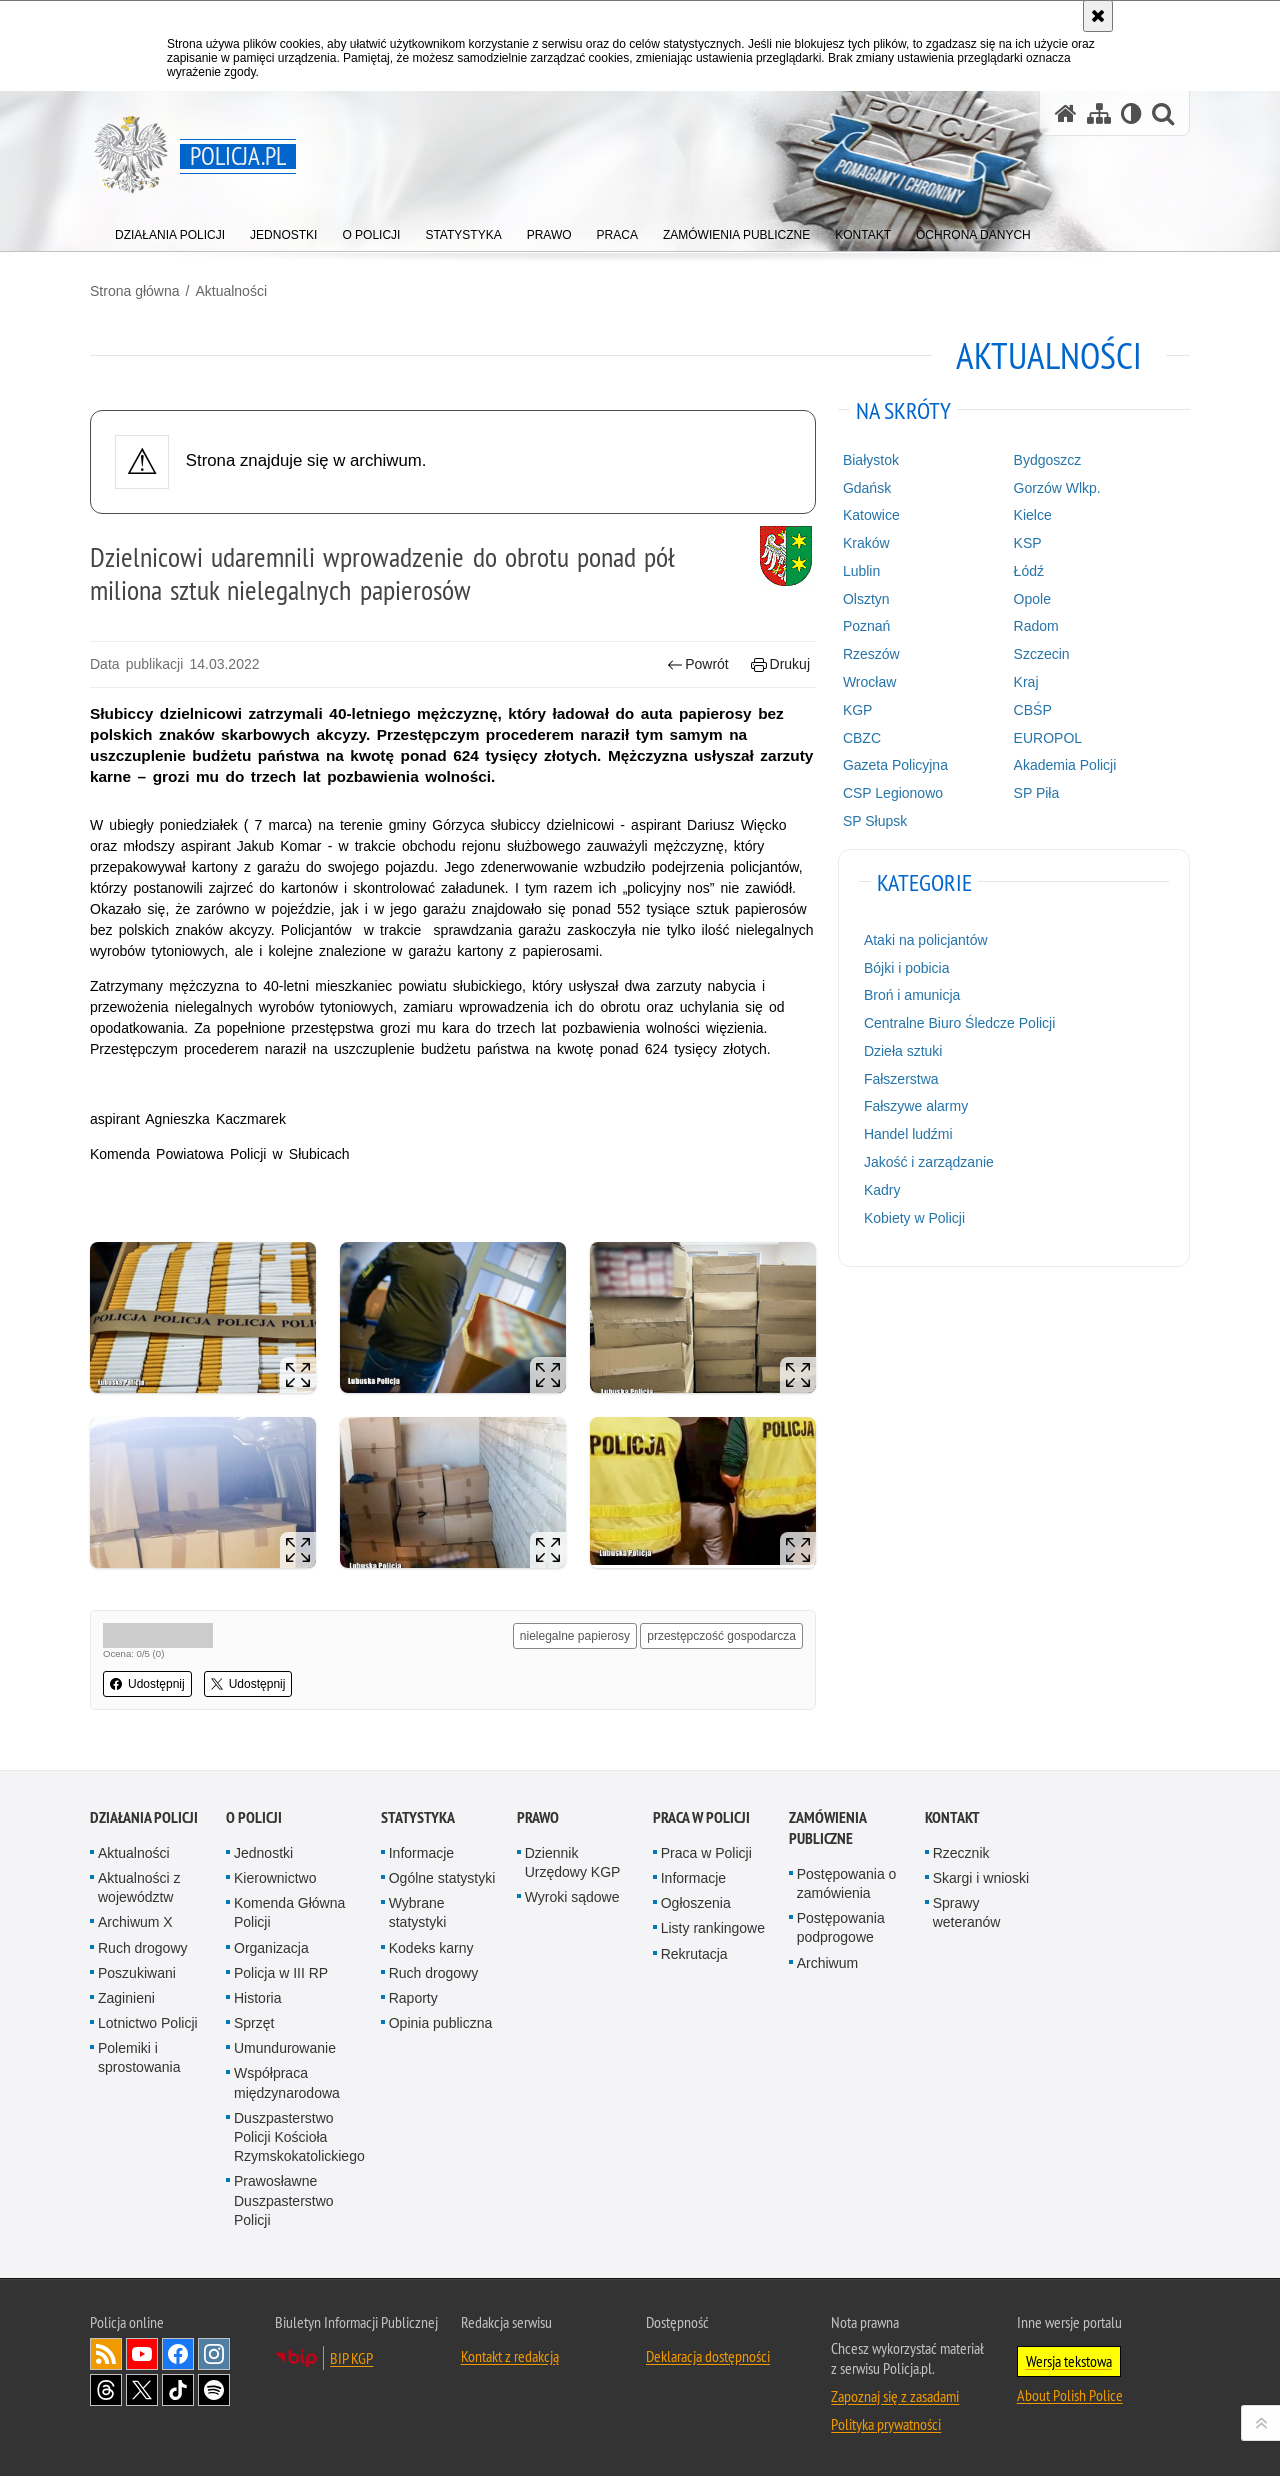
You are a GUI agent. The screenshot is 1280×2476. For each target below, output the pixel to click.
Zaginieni (126, 1998)
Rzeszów (871, 654)
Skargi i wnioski (981, 1878)
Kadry (882, 1190)
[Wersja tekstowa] (1131, 113)
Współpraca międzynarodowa (287, 2082)
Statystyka (418, 1817)
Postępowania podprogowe (841, 1927)
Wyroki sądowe (572, 1897)
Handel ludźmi (908, 1134)
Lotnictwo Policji (148, 2023)
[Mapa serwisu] (1099, 113)
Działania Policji (144, 1817)
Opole (1032, 599)
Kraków (866, 543)
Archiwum (827, 1963)
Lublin (861, 571)
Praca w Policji (701, 1817)
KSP (1028, 543)
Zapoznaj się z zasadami (895, 2396)
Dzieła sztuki (903, 1051)
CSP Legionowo (893, 793)
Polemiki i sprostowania (139, 2057)
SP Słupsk (875, 821)
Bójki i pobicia (907, 968)
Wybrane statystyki (418, 1912)
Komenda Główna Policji (289, 1912)
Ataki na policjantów (926, 940)
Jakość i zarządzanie (929, 1162)
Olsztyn (866, 599)
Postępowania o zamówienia (847, 1883)
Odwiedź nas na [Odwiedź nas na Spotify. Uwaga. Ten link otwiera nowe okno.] (214, 2390)
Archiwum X (135, 1922)
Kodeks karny (431, 1948)
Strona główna (135, 291)
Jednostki (263, 1853)
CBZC (862, 738)
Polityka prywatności (886, 2424)
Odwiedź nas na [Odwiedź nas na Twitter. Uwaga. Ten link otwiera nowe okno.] (142, 2390)
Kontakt (952, 1817)
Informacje (421, 1853)
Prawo (538, 1817)
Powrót (698, 664)
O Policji (254, 1817)
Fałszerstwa (901, 1079)
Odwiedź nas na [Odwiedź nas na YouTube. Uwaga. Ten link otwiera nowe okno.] (142, 2354)
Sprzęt (254, 2023)
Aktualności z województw (139, 1887)
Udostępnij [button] (147, 1684)
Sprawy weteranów (967, 1912)
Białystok (871, 460)
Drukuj (780, 664)
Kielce (1033, 515)
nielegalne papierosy (575, 1636)
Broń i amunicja (912, 995)
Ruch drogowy (143, 1948)
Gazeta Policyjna (895, 765)
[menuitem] (170, 230)
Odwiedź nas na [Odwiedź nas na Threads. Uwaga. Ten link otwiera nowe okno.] (106, 2390)
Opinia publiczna (441, 2023)
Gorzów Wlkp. (1057, 488)
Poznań (866, 626)
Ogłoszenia (696, 1903)
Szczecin (1042, 654)
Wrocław (869, 682)
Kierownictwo (275, 1878)
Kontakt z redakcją (510, 2356)
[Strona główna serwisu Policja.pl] (1066, 113)
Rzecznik (961, 1853)
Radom (1036, 626)
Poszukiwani (137, 1973)
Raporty (413, 1998)
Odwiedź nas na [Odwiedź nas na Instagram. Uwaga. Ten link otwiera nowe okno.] (214, 2354)
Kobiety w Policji (914, 1218)
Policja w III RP (281, 1973)
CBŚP (1033, 710)
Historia (257, 1998)
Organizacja (271, 1948)
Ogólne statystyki (442, 1878)
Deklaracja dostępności (708, 2356)
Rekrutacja (694, 1954)
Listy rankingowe (713, 1928)
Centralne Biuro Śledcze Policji (959, 1023)
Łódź (1029, 571)
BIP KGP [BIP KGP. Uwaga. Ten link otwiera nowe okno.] (351, 2358)
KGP (858, 710)
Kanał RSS (106, 2354)
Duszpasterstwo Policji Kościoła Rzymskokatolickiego (299, 2137)
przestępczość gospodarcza (721, 1636)
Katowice (871, 515)
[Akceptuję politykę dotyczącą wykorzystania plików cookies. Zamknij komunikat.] (1098, 16)
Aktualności (231, 291)
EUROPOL (1048, 738)
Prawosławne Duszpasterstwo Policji (284, 2200)
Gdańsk (867, 488)
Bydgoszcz (1048, 460)
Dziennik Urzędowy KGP (573, 1862)
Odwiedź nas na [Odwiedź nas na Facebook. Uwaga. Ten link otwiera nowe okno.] (178, 2354)
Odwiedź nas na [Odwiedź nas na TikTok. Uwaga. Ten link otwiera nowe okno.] (178, 2390)
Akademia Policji (1065, 765)
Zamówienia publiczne (827, 1828)
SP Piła (1037, 793)
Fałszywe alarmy (916, 1106)
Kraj (1026, 682)
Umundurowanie (285, 2048)
